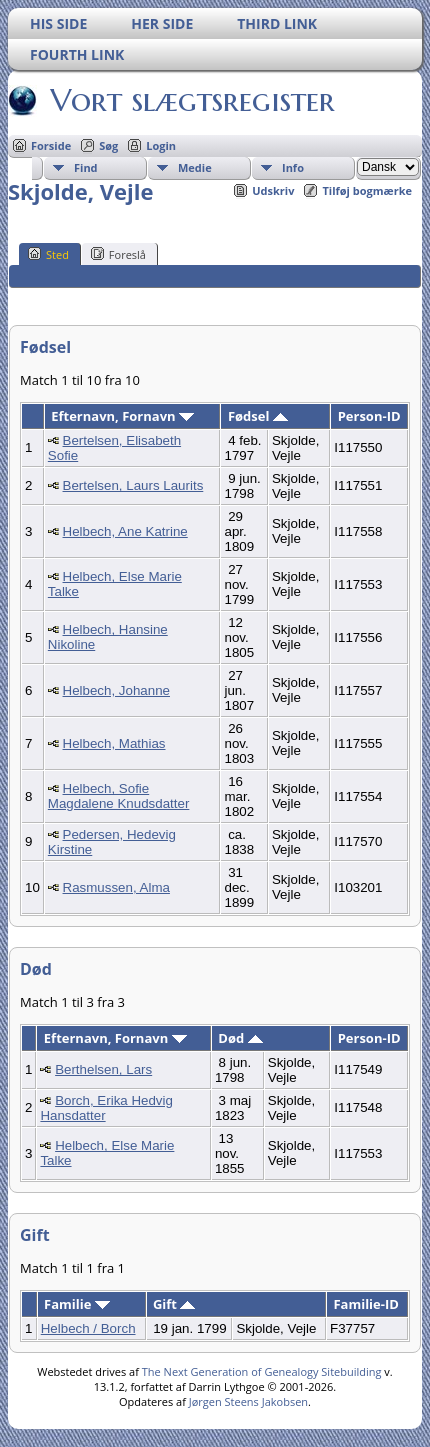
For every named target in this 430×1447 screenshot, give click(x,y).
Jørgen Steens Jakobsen (248, 1401)
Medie (195, 167)
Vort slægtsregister (191, 100)
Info (293, 167)
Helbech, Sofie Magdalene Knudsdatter (119, 796)
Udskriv (273, 190)
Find (86, 167)
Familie (77, 1304)
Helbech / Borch (88, 1328)
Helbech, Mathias (114, 743)
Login (161, 145)
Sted (48, 254)
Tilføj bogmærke (367, 190)
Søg (108, 145)
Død (240, 1038)
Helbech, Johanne (116, 690)
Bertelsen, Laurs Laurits (133, 485)
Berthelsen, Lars (103, 1069)
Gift (174, 1304)
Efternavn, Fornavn (122, 416)
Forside (51, 145)
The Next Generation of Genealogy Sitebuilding (262, 1371)
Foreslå (118, 254)
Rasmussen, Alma (116, 887)
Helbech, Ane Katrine (125, 531)
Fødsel (258, 416)
